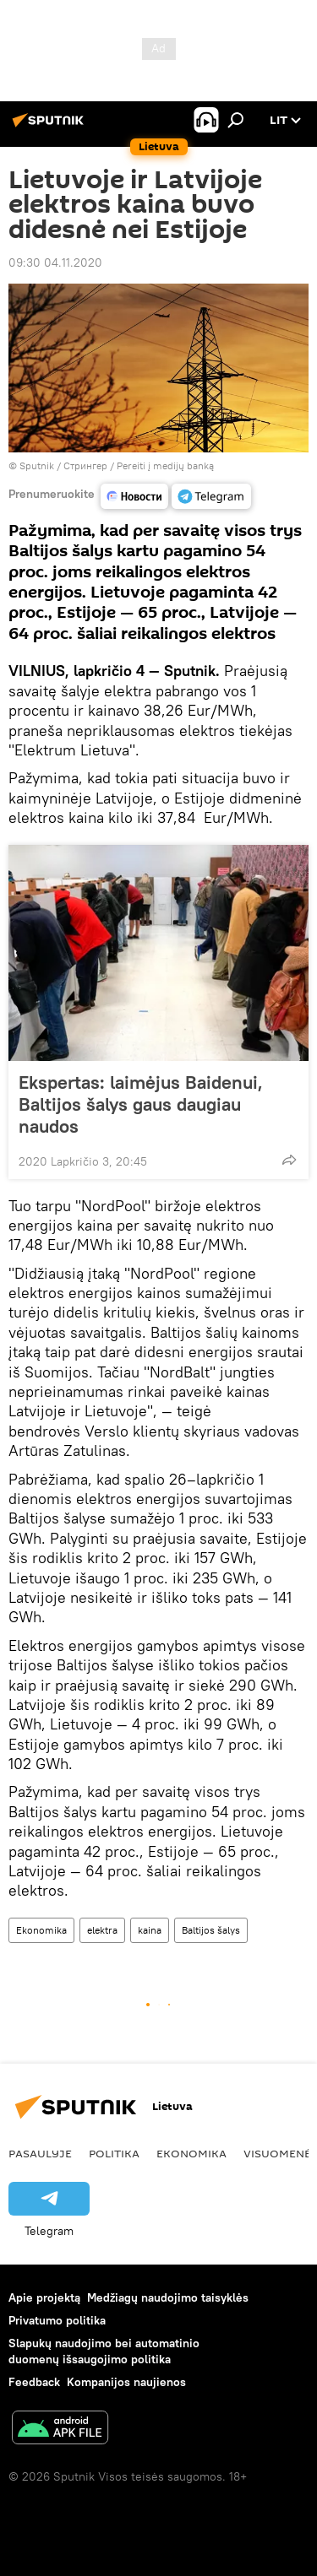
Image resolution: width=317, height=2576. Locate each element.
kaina (149, 1930)
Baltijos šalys (211, 1930)
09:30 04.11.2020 (55, 262)
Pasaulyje (40, 2153)
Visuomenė (277, 2153)
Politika (114, 2153)
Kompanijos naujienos (126, 2381)
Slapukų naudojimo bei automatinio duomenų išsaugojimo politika (103, 2351)
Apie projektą (44, 2297)
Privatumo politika (57, 2320)
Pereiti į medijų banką (165, 465)
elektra (102, 1930)
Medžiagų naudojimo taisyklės (168, 2297)
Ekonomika (41, 1930)
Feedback (34, 2381)
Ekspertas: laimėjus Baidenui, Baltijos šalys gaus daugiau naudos (141, 1104)
